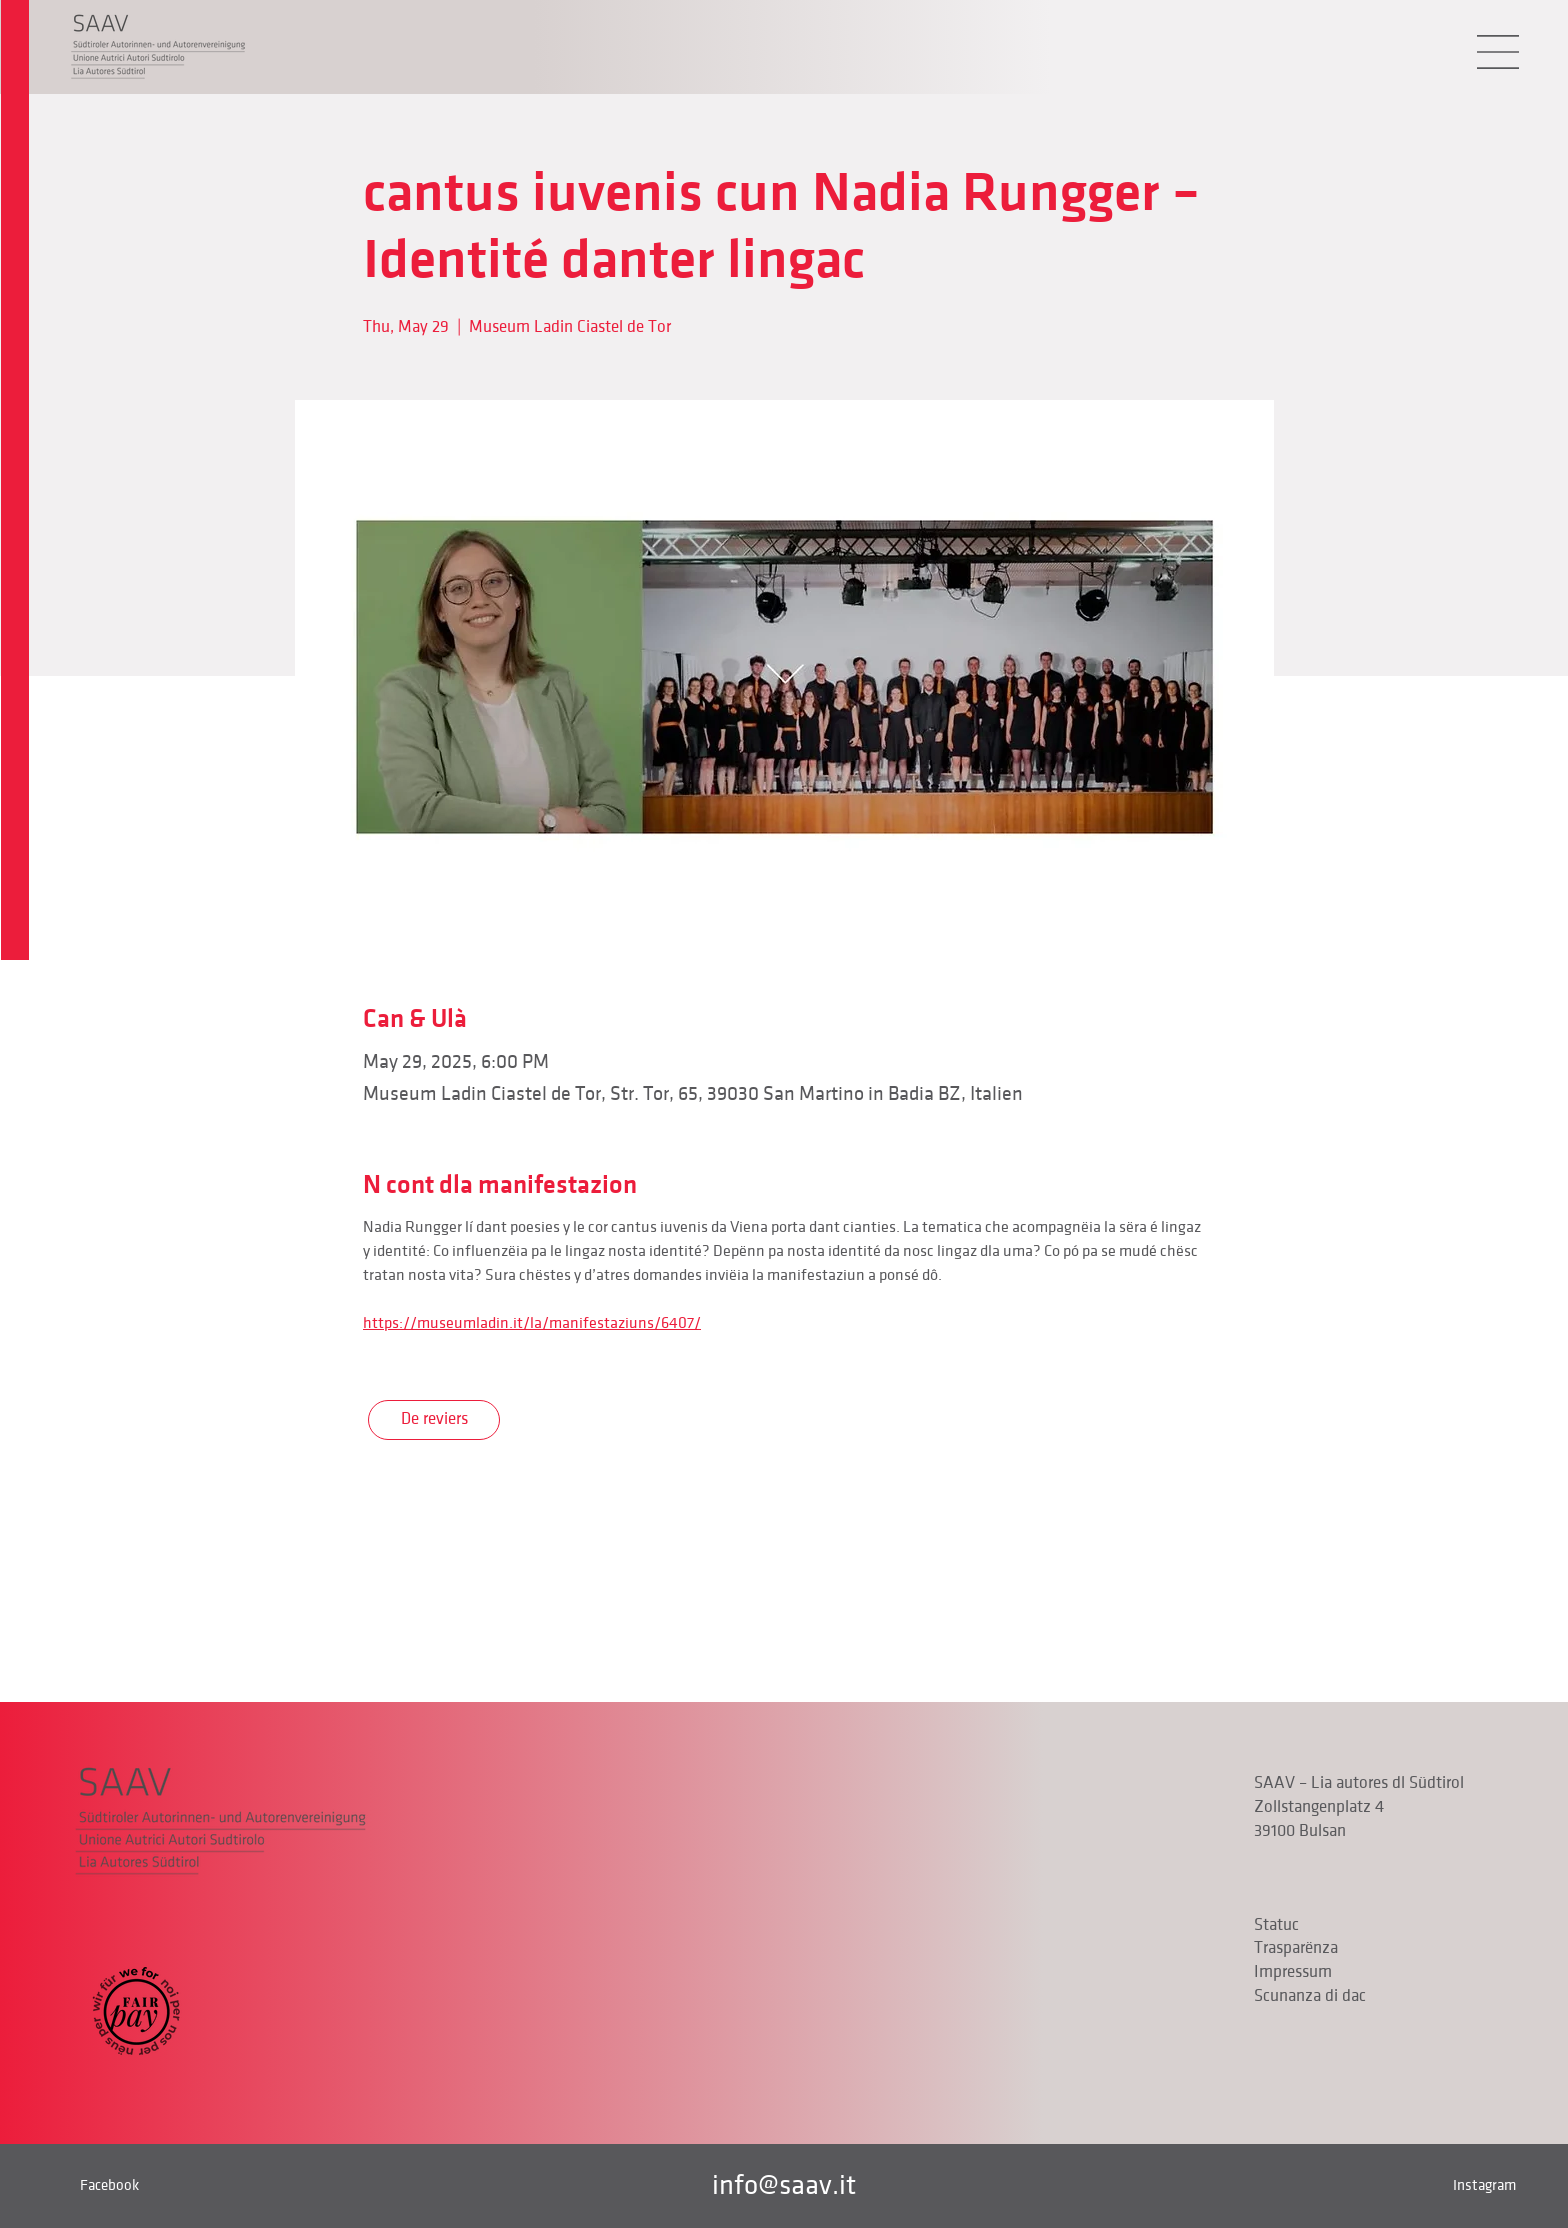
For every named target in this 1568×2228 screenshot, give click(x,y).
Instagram (1484, 2185)
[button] (1498, 52)
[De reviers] (434, 1420)
